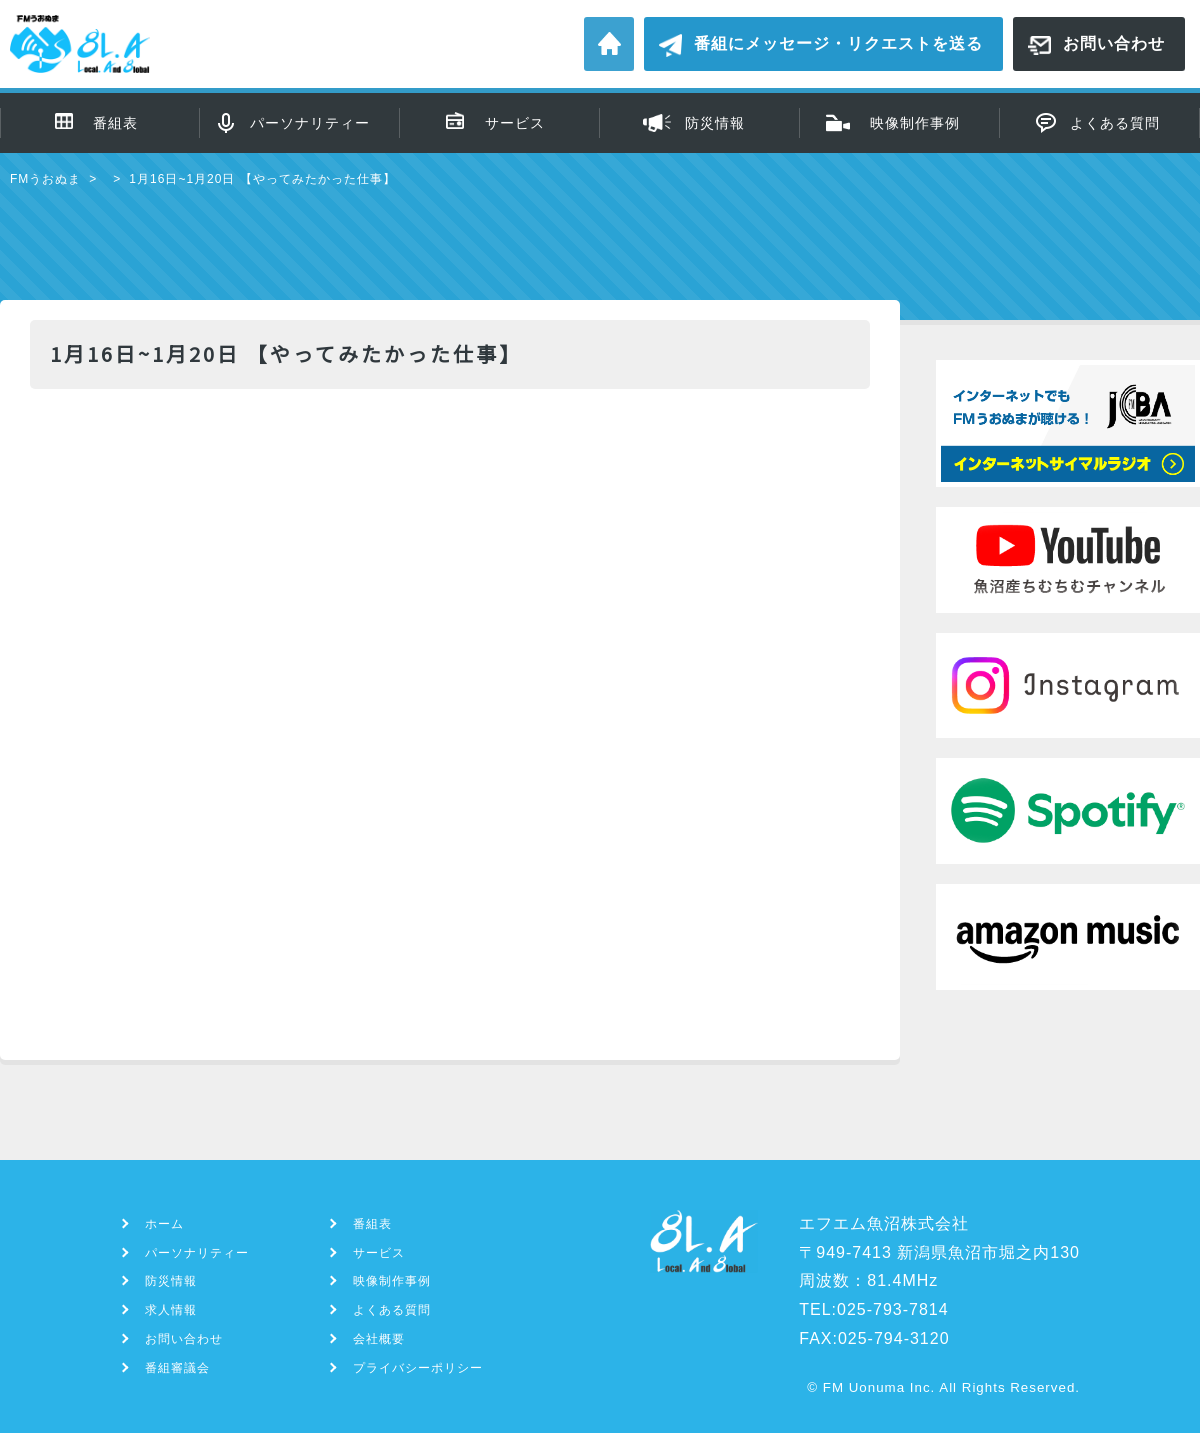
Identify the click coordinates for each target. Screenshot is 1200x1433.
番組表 (115, 123)
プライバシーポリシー (418, 1368)
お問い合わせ (1114, 43)
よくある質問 (1115, 123)
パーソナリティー (310, 123)
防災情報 (715, 123)
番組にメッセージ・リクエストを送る (838, 43)
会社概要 (379, 1339)
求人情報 (171, 1310)
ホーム (609, 44)
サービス (515, 123)
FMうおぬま (45, 179)
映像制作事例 (915, 123)
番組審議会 (177, 1368)
